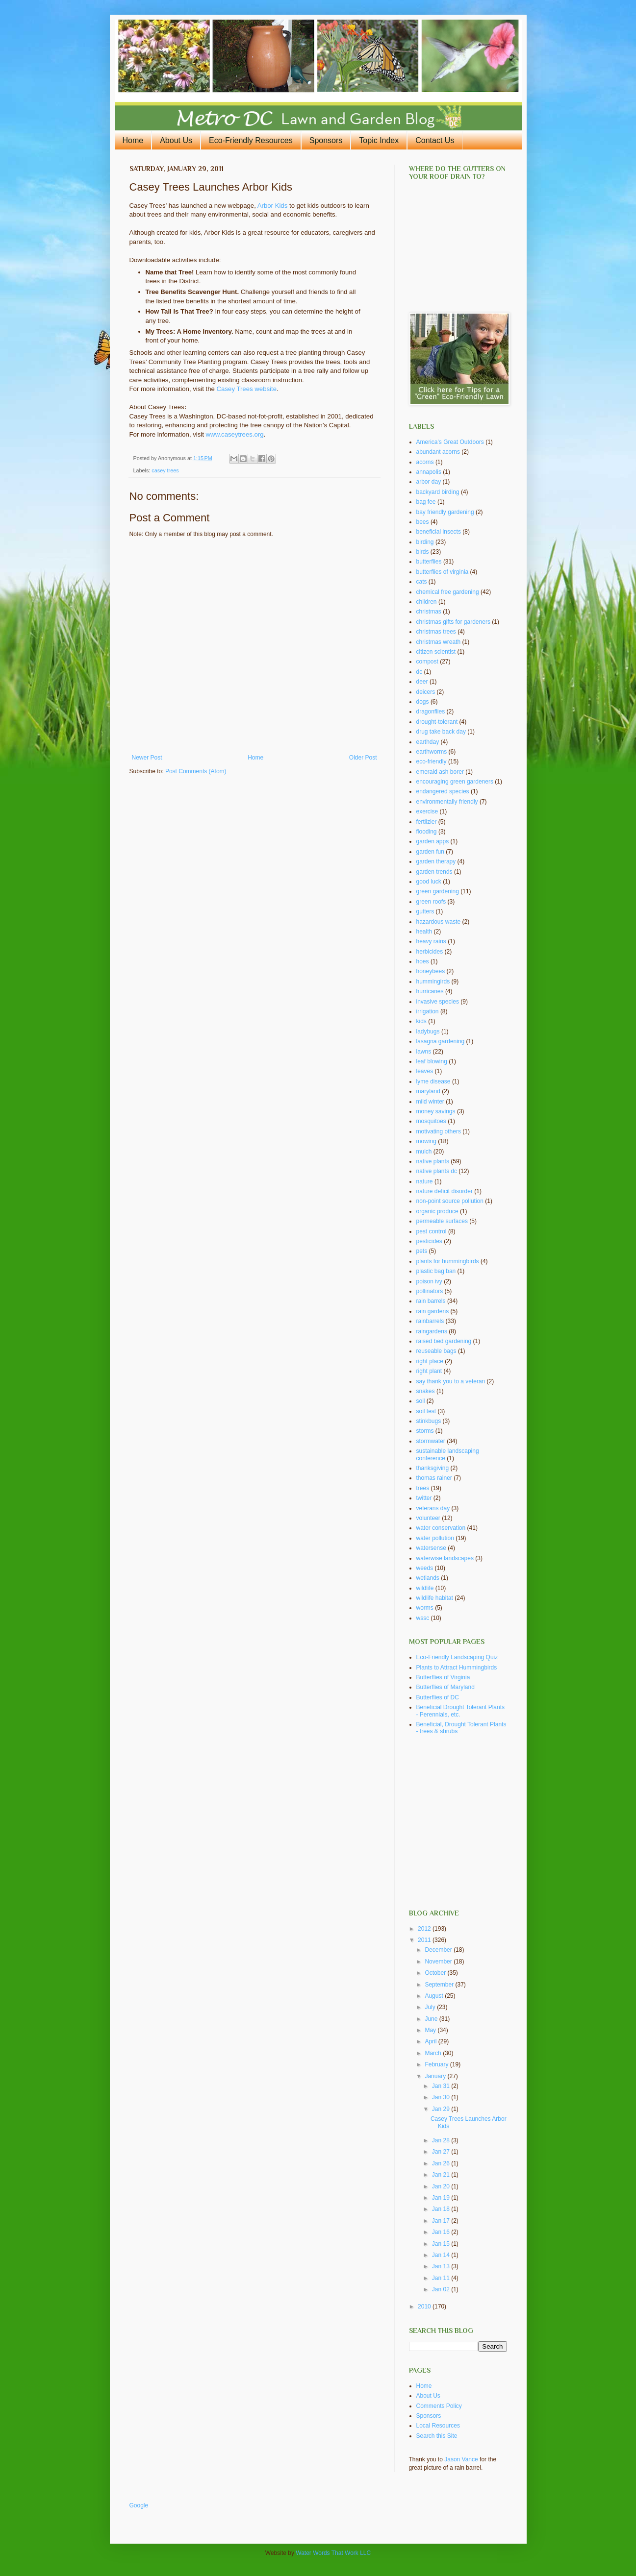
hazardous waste (438, 921)
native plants (432, 1161)
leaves (424, 1071)
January (436, 2076)
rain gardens (432, 1311)
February (437, 2064)
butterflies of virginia (442, 571)
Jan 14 (441, 2255)
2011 (425, 1940)
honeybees (430, 971)
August (435, 1995)
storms (425, 1430)
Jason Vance (461, 2459)
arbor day (428, 481)
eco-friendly (431, 761)
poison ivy (429, 1281)
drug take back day (441, 731)
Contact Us (434, 140)
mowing (426, 1141)
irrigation (427, 1011)
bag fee (426, 501)
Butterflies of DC (437, 1697)
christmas (428, 611)
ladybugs (428, 1031)
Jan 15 (441, 2243)
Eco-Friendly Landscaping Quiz (457, 1657)
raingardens (431, 1331)
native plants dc (436, 1171)
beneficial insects (438, 531)
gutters (425, 911)
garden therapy (436, 861)
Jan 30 (441, 2097)
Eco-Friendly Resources (251, 140)
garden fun (430, 851)
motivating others (438, 1131)
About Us (176, 140)
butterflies (429, 561)
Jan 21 (441, 2174)
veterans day (433, 1508)
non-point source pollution (449, 1201)
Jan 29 (441, 2109)
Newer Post (147, 757)
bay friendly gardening (445, 512)
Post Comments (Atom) (196, 771)
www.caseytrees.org (235, 434)
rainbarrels (430, 1321)
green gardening (437, 891)
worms (424, 1607)
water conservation (441, 1527)
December (439, 1949)
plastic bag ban (436, 1271)
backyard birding (437, 492)
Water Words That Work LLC (333, 2553)
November (439, 1961)
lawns (424, 1051)
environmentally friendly (447, 801)
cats (421, 581)
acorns (425, 462)
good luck (428, 881)
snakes (425, 1391)
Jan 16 (441, 2232)
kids (421, 1021)
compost (427, 661)
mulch (424, 1151)
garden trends (434, 871)
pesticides (429, 1241)
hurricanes (430, 991)
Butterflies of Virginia (443, 1677)
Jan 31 (441, 2086)
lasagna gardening (440, 1041)
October (436, 1972)
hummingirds (433, 981)
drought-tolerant (437, 721)
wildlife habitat (434, 1598)
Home (133, 140)
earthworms (431, 751)
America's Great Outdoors (450, 442)
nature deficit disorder (444, 1191)
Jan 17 (441, 2220)
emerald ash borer (440, 771)
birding (425, 542)
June (432, 2018)
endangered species (442, 791)
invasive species (437, 1001)
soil (420, 1401)
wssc (423, 1618)
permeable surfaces (442, 1221)
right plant (429, 1371)
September (440, 1984)
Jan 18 (441, 2209)
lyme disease (433, 1081)
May (431, 2030)
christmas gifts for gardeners (453, 621)
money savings (436, 1111)
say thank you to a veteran (450, 1381)
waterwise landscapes (445, 1558)
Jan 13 (441, 2266)
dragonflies (430, 711)
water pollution (435, 1538)
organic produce (437, 1211)
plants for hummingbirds (447, 1261)
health (424, 931)
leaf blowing (431, 1061)
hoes (422, 961)
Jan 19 (441, 2197)
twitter (424, 1498)
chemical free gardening (447, 592)
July (431, 2007)
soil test (426, 1411)
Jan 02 (441, 2289)
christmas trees (436, 631)
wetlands (427, 1577)
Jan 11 (441, 2278)
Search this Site (437, 2435)
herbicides (429, 951)
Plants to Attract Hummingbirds (456, 1667)
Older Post (363, 757)
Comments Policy (439, 2406)
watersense (431, 1548)
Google (139, 2505)
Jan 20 (441, 2186)
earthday (427, 741)
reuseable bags (436, 1351)
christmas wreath (438, 641)
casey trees (165, 470)
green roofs (431, 901)
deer (422, 681)
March (434, 2053)
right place (429, 1361)
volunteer (428, 1518)
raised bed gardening (444, 1341)
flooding (426, 831)
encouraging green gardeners (454, 781)
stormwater (430, 1441)
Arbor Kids (272, 205)
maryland (428, 1091)
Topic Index (379, 140)
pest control (431, 1231)
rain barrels (431, 1301)
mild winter (430, 1101)
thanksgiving (432, 1468)
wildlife (425, 1588)
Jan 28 (441, 2140)
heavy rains (431, 941)
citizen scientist (436, 651)
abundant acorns (438, 451)
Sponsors (326, 140)
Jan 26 (441, 2163)
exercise (427, 811)
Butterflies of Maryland (445, 1687)
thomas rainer (434, 1477)
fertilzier (426, 821)
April (431, 2041)
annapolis (428, 471)
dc (419, 671)
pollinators (429, 1291)
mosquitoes (431, 1121)
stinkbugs (428, 1421)
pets (422, 1251)
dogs (422, 701)
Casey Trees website (247, 389)
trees (423, 1488)
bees (422, 521)
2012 (425, 1928)
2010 (425, 2306)
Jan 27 (441, 2151)
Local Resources (438, 2425)
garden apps (432, 841)
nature (424, 1181)
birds (422, 551)
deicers (425, 691)
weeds (424, 1568)
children (426, 601)
